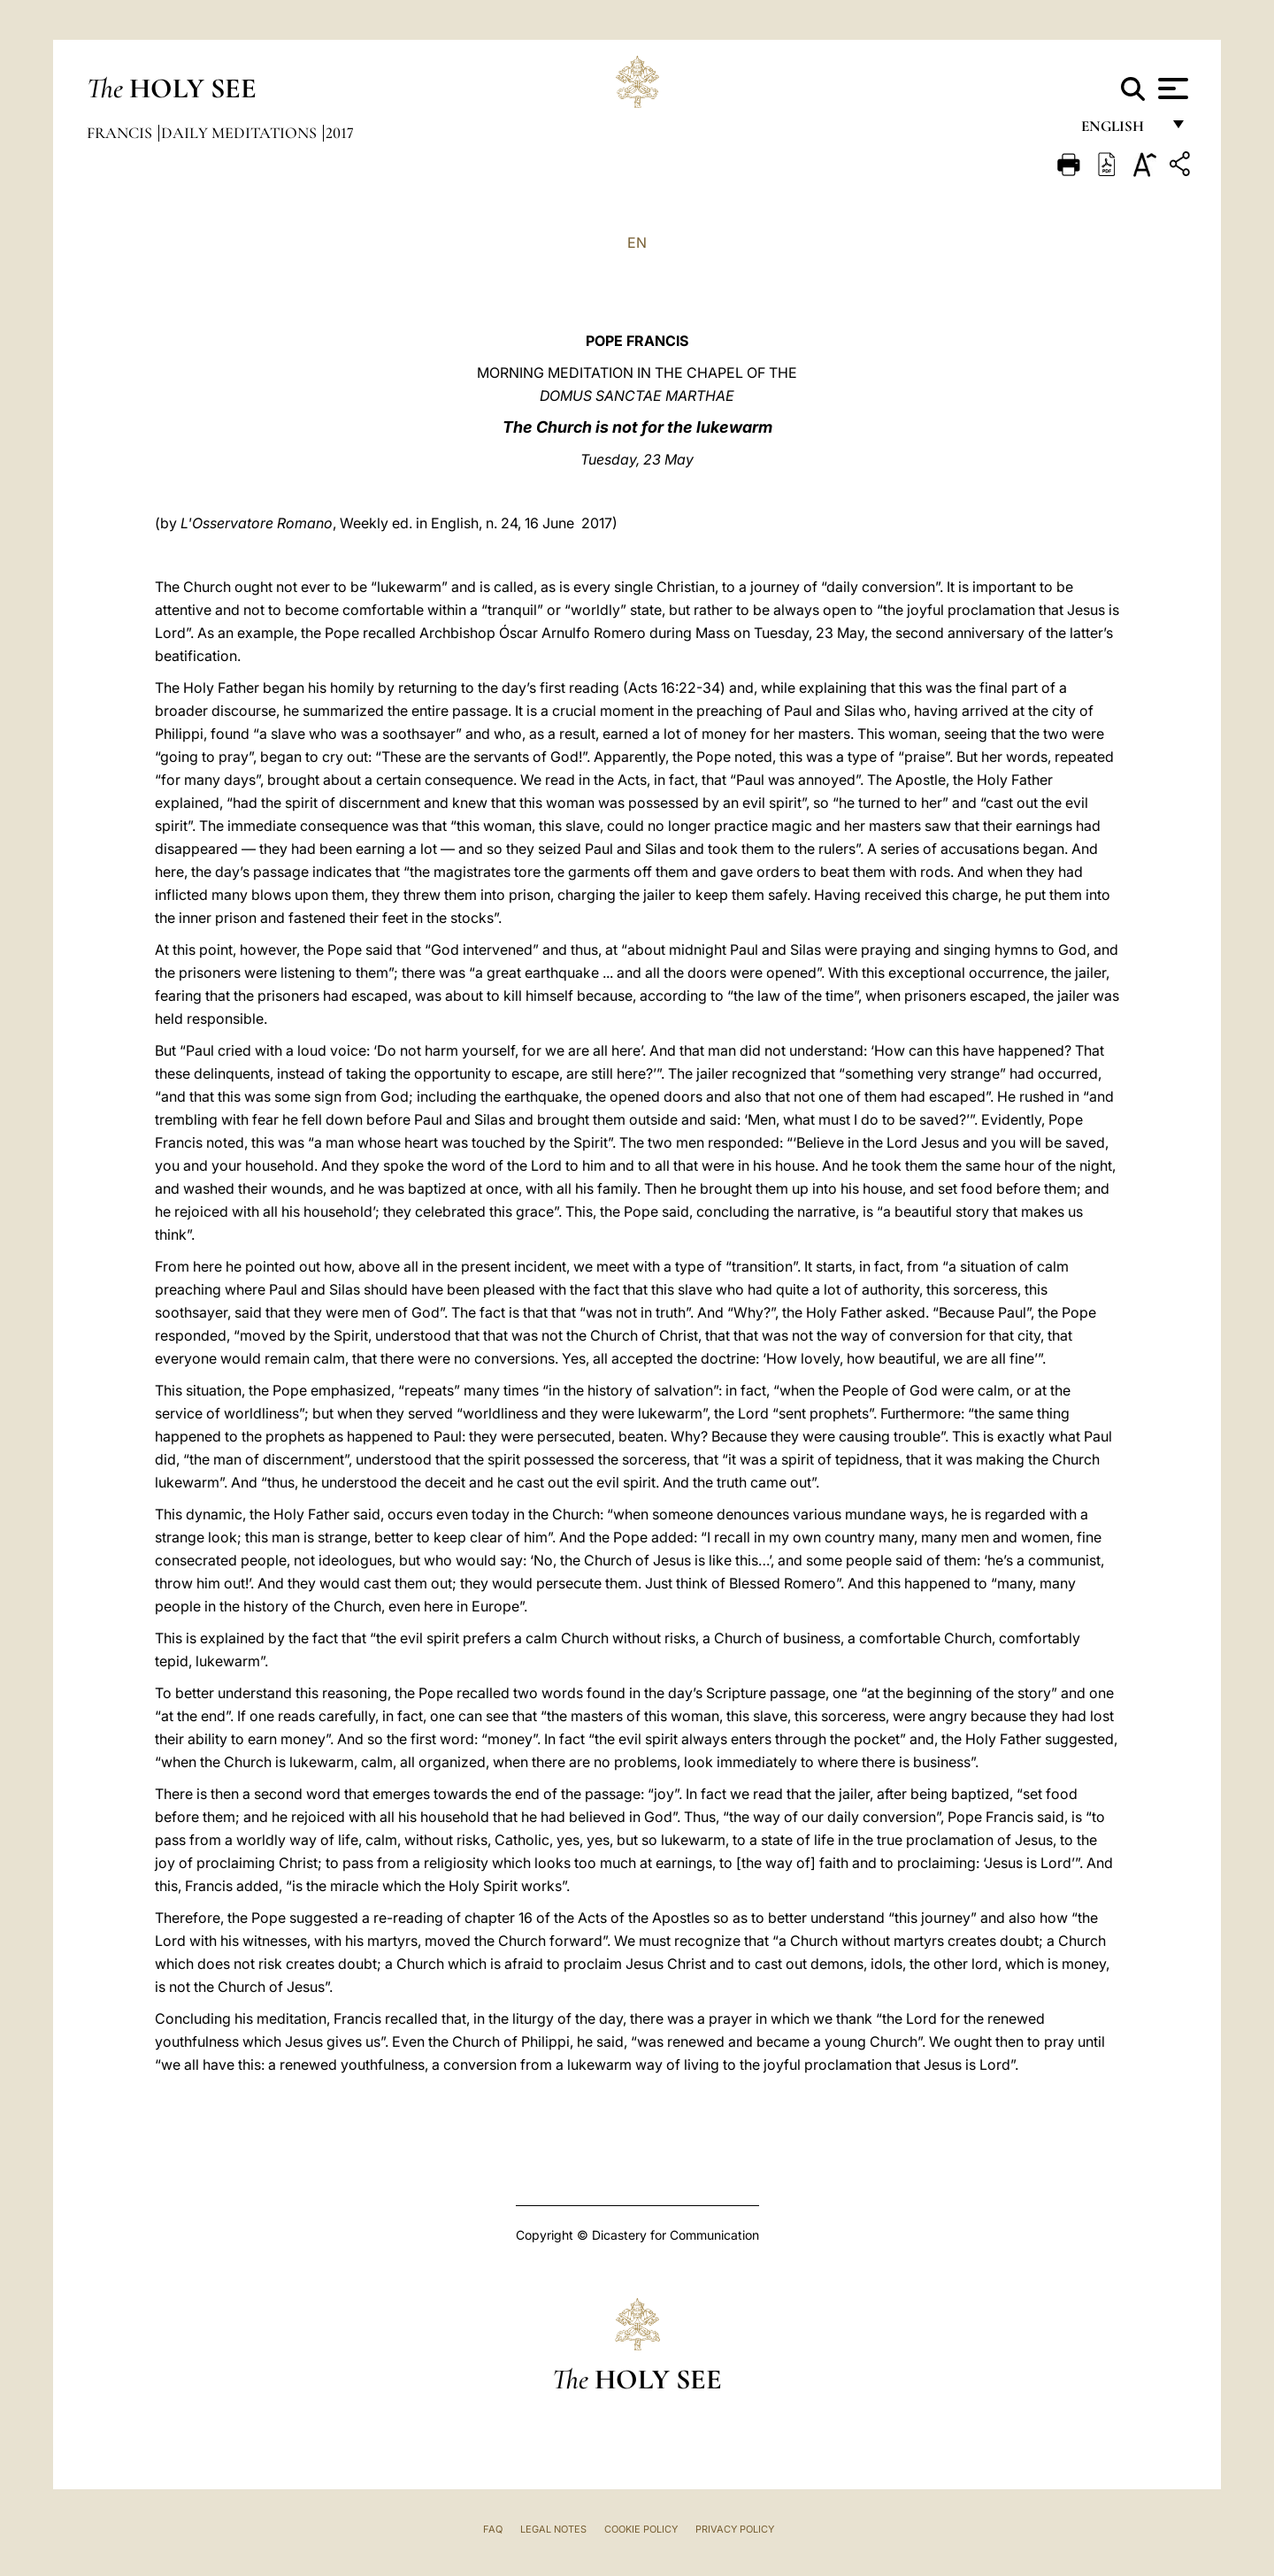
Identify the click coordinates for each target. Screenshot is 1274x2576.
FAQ (493, 2529)
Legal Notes (553, 2529)
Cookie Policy (641, 2529)
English (1120, 130)
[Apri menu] (1171, 88)
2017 (340, 132)
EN (637, 242)
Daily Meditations (240, 132)
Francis (121, 132)
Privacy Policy (734, 2529)
